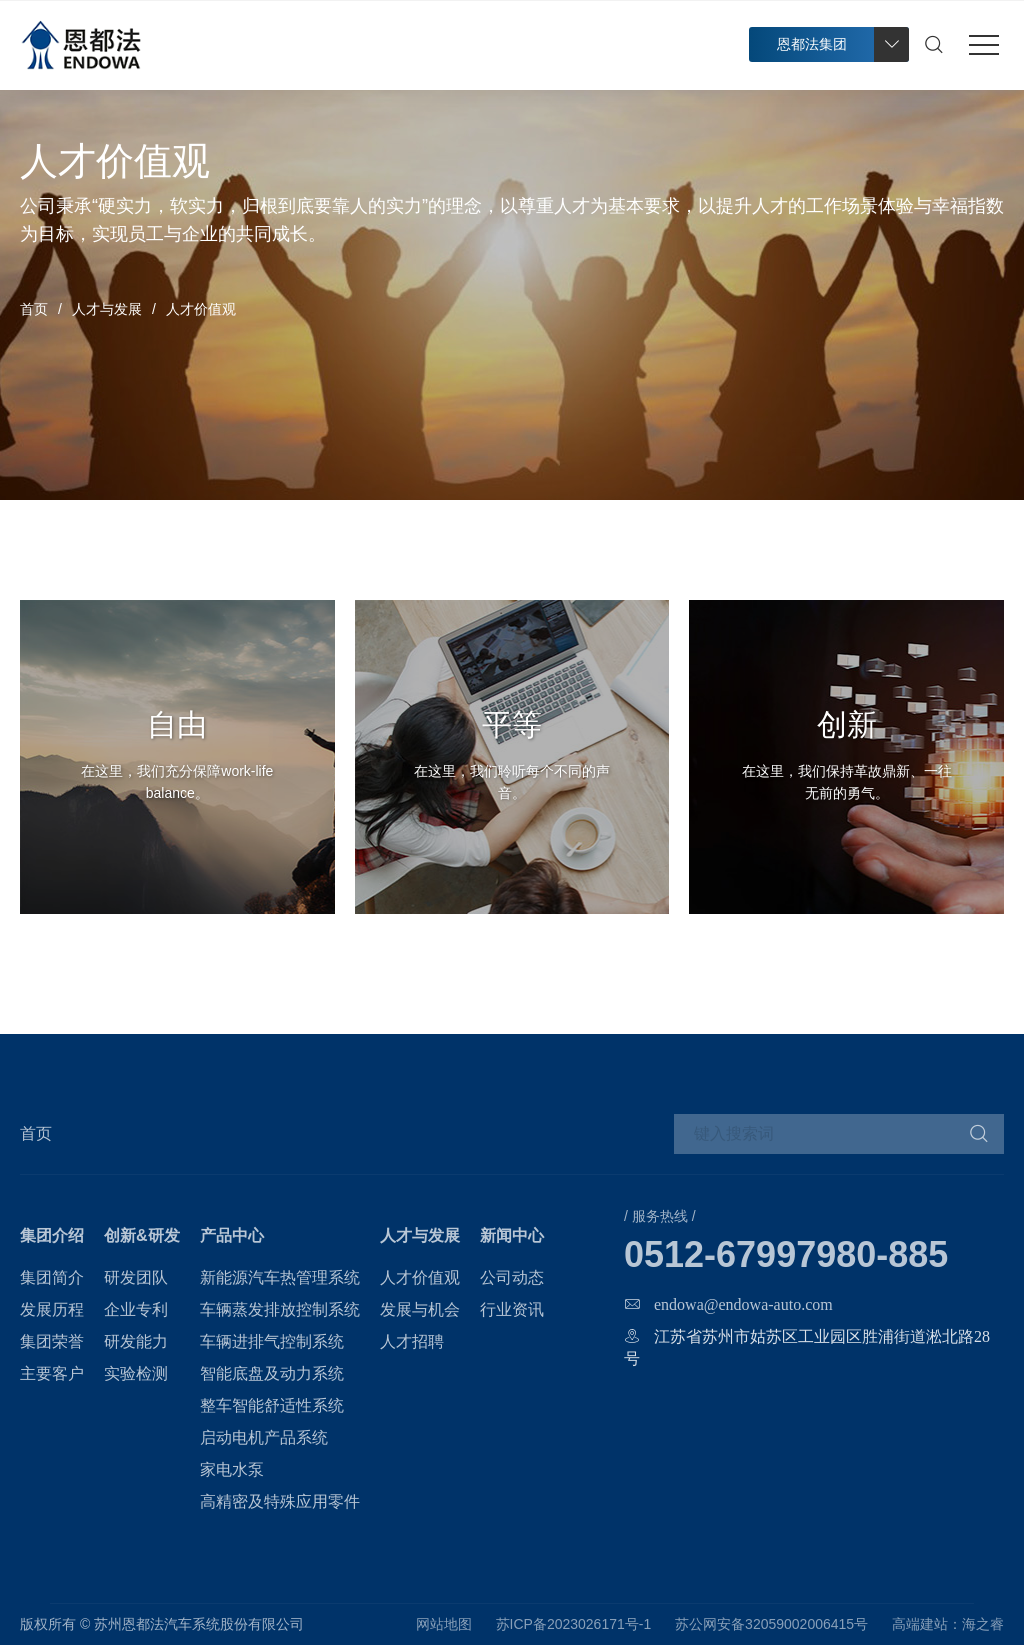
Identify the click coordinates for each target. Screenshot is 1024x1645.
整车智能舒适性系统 (272, 1405)
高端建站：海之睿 (948, 1624)
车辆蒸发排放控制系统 (280, 1309)
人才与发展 (107, 309)
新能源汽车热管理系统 (280, 1277)
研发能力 (136, 1341)
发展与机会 (420, 1309)
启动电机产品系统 (264, 1437)
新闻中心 (512, 1235)
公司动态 (512, 1277)
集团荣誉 (52, 1341)
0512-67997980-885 (786, 1255)
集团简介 (52, 1277)
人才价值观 (420, 1277)
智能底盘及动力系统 (272, 1373)
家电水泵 (232, 1469)
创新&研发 (142, 1235)
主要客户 (52, 1373)
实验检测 (136, 1373)
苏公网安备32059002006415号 (771, 1624)
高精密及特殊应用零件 (280, 1501)
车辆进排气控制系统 (272, 1341)
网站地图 (444, 1624)
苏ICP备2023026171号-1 (574, 1624)
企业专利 (136, 1309)
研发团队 (136, 1277)
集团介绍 (52, 1235)
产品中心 (232, 1235)
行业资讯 (512, 1309)
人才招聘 (412, 1341)
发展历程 (52, 1309)
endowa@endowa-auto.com (743, 1304)
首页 (34, 309)
